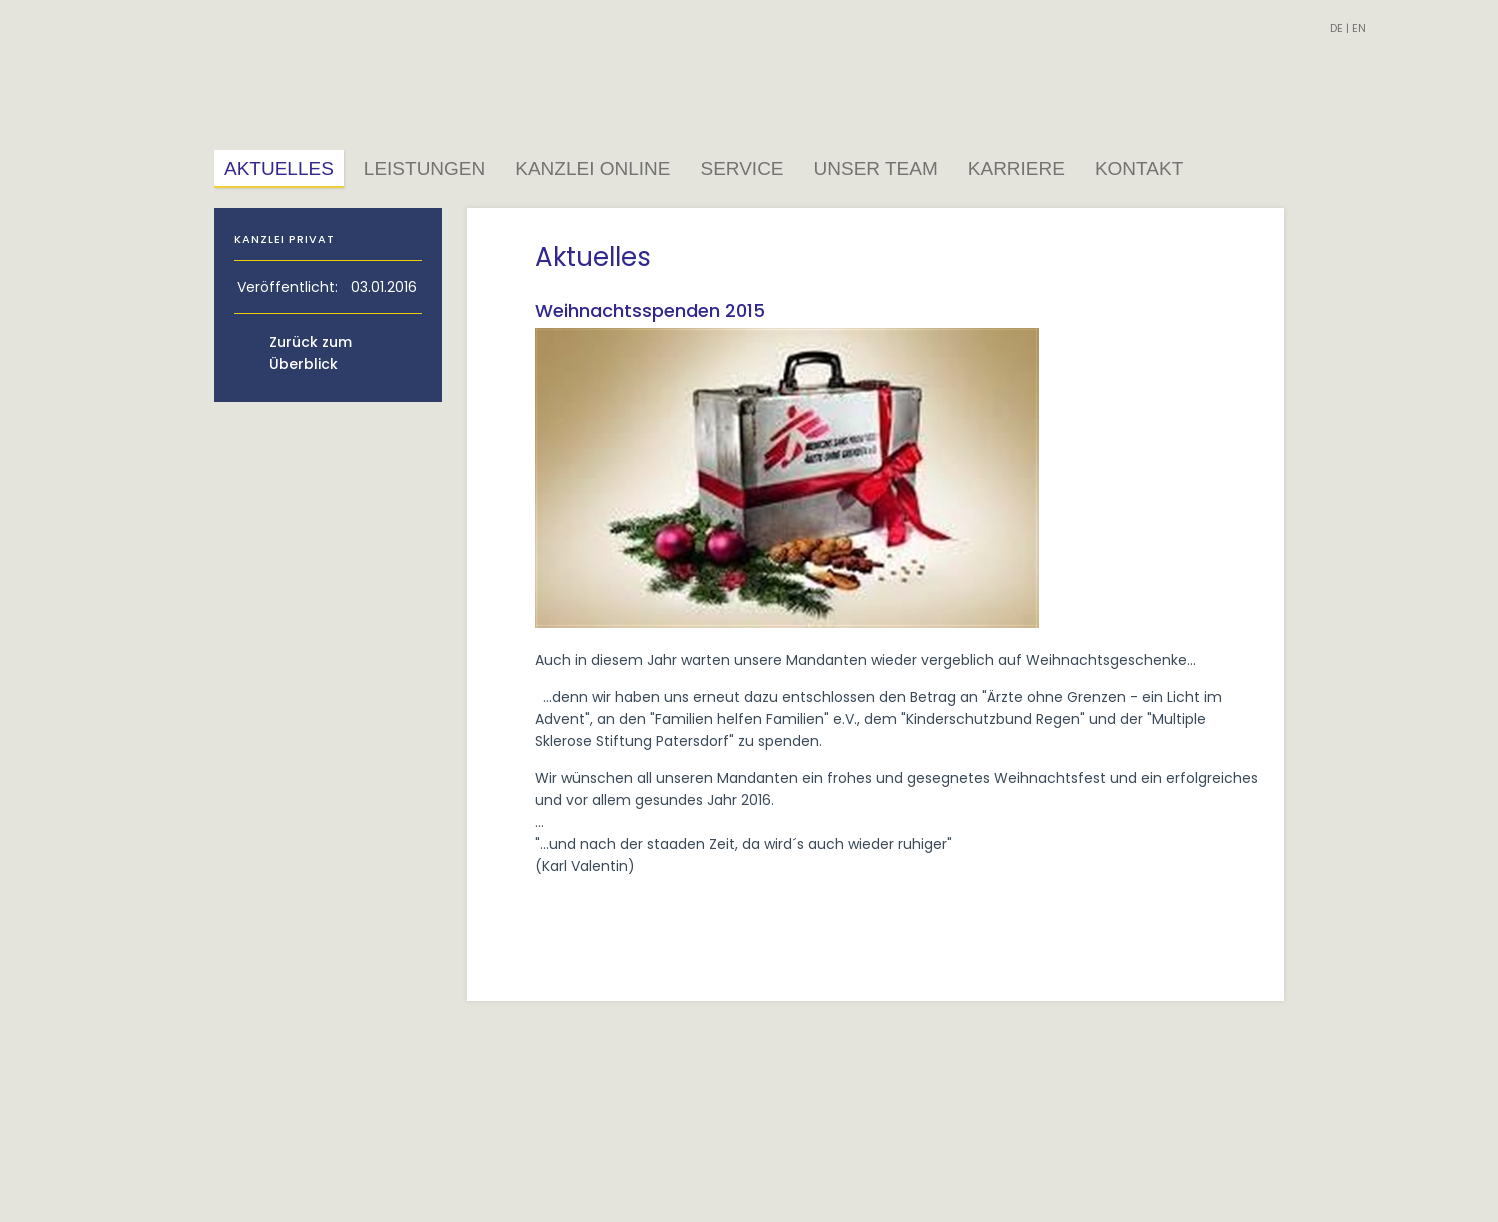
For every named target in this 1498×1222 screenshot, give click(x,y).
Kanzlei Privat (284, 239)
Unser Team (876, 168)
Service (741, 168)
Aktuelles (279, 168)
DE (1336, 28)
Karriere (1016, 168)
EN (1359, 28)
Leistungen (424, 168)
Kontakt (1139, 168)
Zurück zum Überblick (310, 353)
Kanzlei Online (592, 168)
